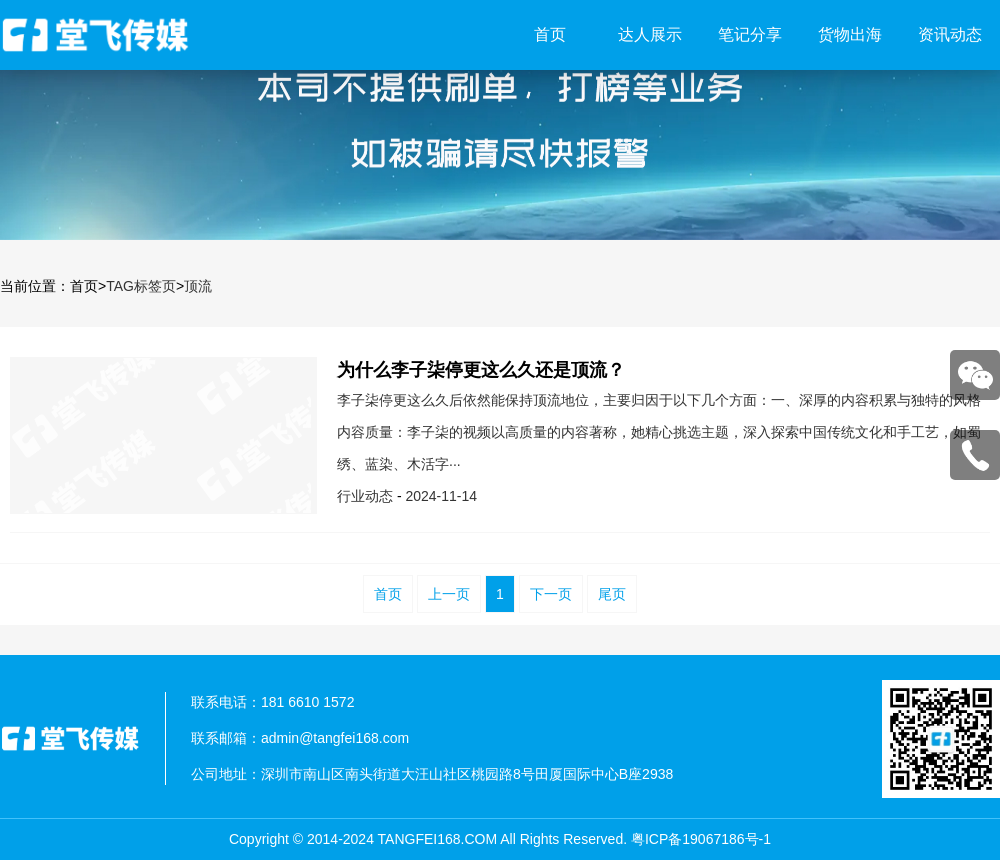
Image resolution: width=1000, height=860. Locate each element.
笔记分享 (750, 34)
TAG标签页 (141, 286)
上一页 (449, 594)
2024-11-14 (441, 496)
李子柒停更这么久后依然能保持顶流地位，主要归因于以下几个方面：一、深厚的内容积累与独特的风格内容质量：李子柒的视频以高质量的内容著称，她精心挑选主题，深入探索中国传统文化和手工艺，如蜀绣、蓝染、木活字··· (659, 432)
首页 (550, 34)
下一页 (551, 594)
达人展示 (650, 34)
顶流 (198, 286)
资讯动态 (950, 34)
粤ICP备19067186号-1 (701, 839)
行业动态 (365, 496)
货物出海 (850, 34)
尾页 (612, 594)
